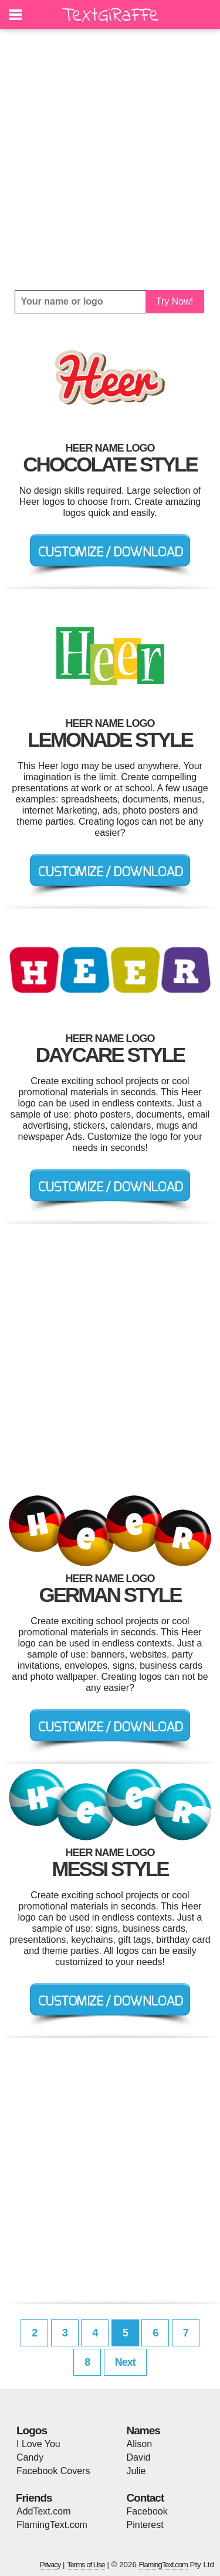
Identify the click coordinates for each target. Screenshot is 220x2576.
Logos (31, 2430)
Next (125, 2362)
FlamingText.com (51, 2525)
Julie (136, 2471)
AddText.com (43, 2511)
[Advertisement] (110, 159)
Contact (145, 2498)
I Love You (38, 2444)
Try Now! (174, 301)
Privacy (50, 2564)
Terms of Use (86, 2564)
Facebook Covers (53, 2471)
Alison (140, 2444)
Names (143, 2430)
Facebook (147, 2511)
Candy (29, 2457)
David (139, 2457)
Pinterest (145, 2525)
